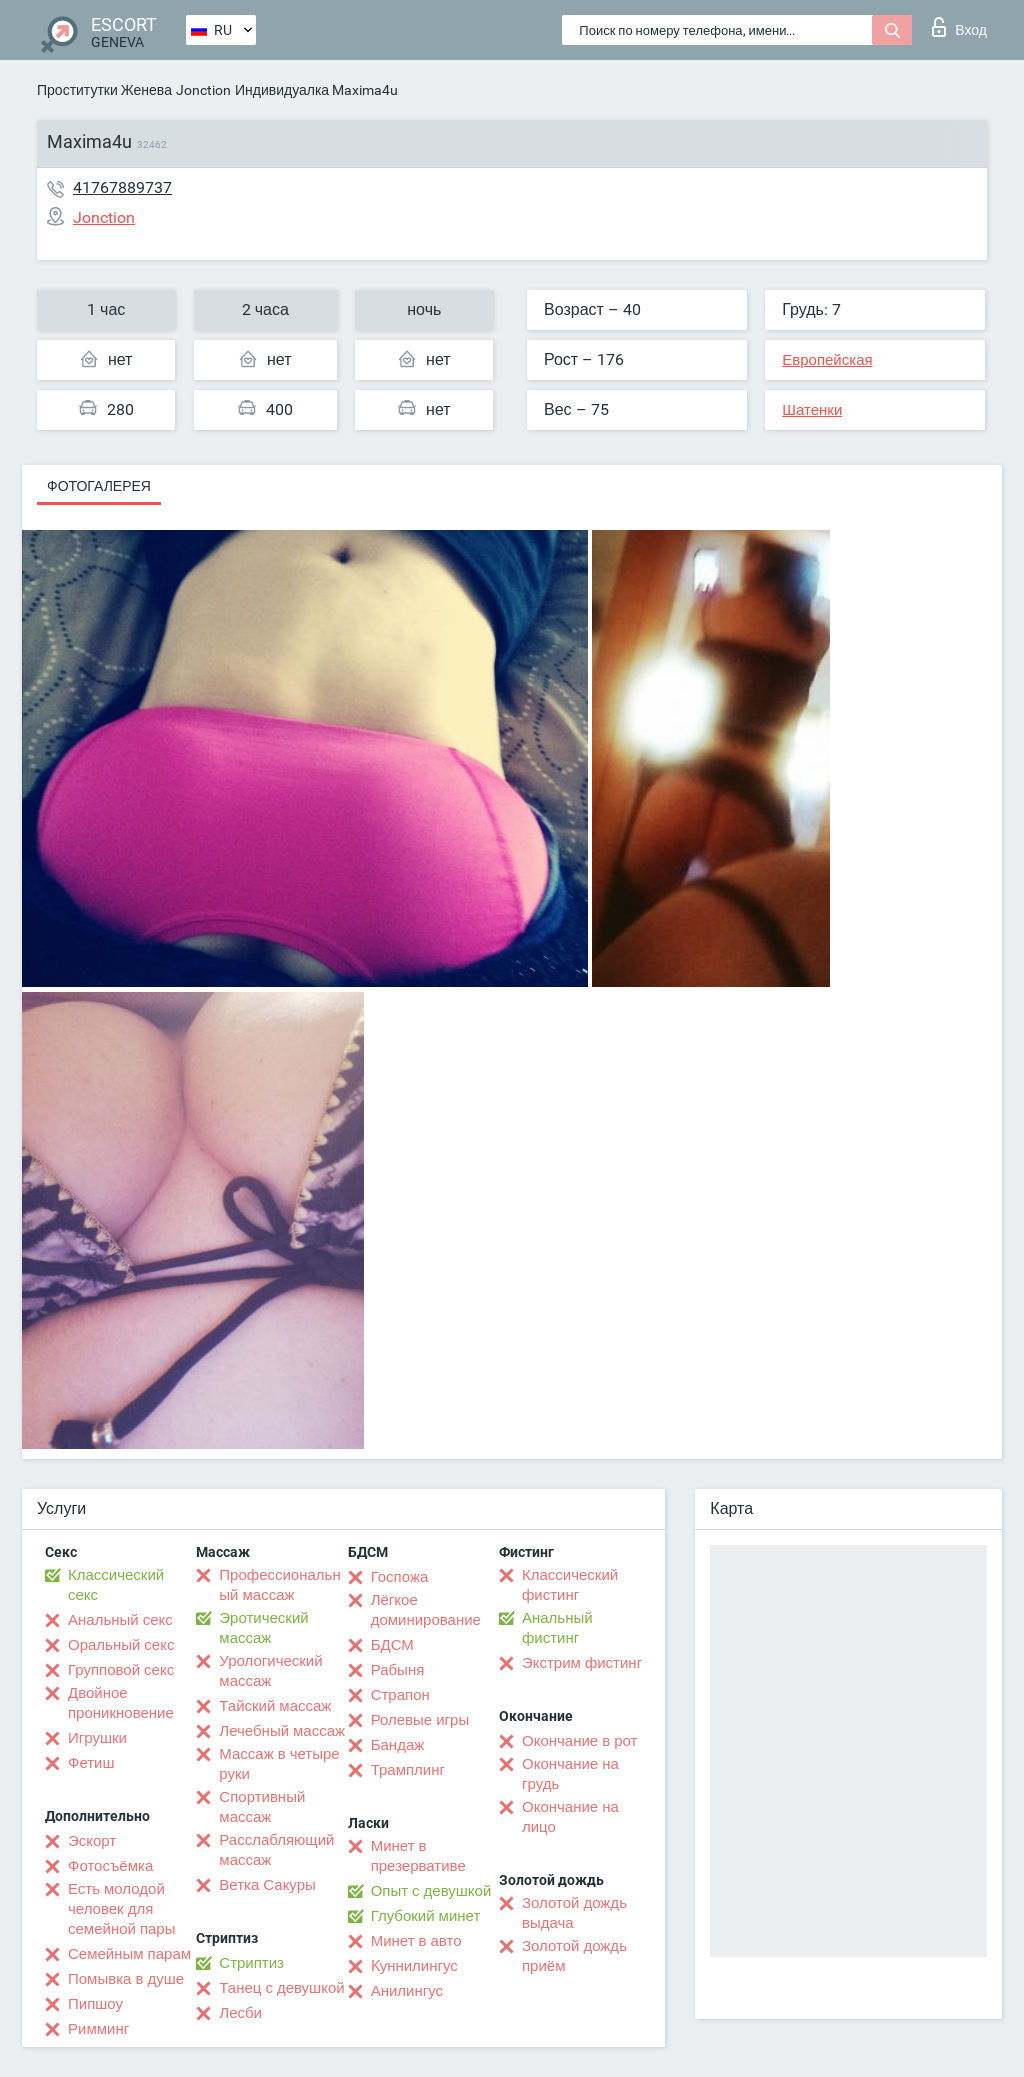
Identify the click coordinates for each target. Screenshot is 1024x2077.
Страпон (400, 1695)
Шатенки (812, 410)
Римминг (98, 2029)
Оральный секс (121, 1645)
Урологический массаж (270, 1671)
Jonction (203, 90)
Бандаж (398, 1745)
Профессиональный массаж (279, 1585)
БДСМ (392, 1645)
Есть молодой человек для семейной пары (121, 1909)
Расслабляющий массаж (276, 1850)
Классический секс (116, 1585)
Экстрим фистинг (582, 1663)
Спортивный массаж (262, 1807)
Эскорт (92, 1841)
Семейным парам (129, 1954)
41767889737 (122, 187)
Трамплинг (408, 1770)
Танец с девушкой (281, 1988)
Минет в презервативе (418, 1856)
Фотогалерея (99, 486)
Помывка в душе (126, 1979)
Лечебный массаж (282, 1731)
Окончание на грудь (570, 1774)
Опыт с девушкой (431, 1891)
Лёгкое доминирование (426, 1610)
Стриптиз (251, 1963)
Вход (959, 27)
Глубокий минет (426, 1916)
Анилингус (407, 1991)
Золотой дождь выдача (574, 1913)
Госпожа (400, 1577)
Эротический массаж (263, 1628)
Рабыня (398, 1670)
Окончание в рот (579, 1741)
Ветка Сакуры (267, 1885)
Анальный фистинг (557, 1628)
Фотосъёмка (110, 1866)
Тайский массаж (275, 1706)
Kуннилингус (414, 1966)
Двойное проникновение (121, 1703)
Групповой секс (121, 1670)
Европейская (827, 360)
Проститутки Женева (104, 90)
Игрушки (97, 1738)
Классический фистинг (570, 1585)
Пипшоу (95, 2004)
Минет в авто (416, 1941)
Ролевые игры (420, 1720)
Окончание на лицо (570, 1817)
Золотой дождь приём (574, 1956)
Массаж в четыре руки (279, 1764)
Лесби (240, 2013)
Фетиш (91, 1763)
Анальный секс (120, 1620)
